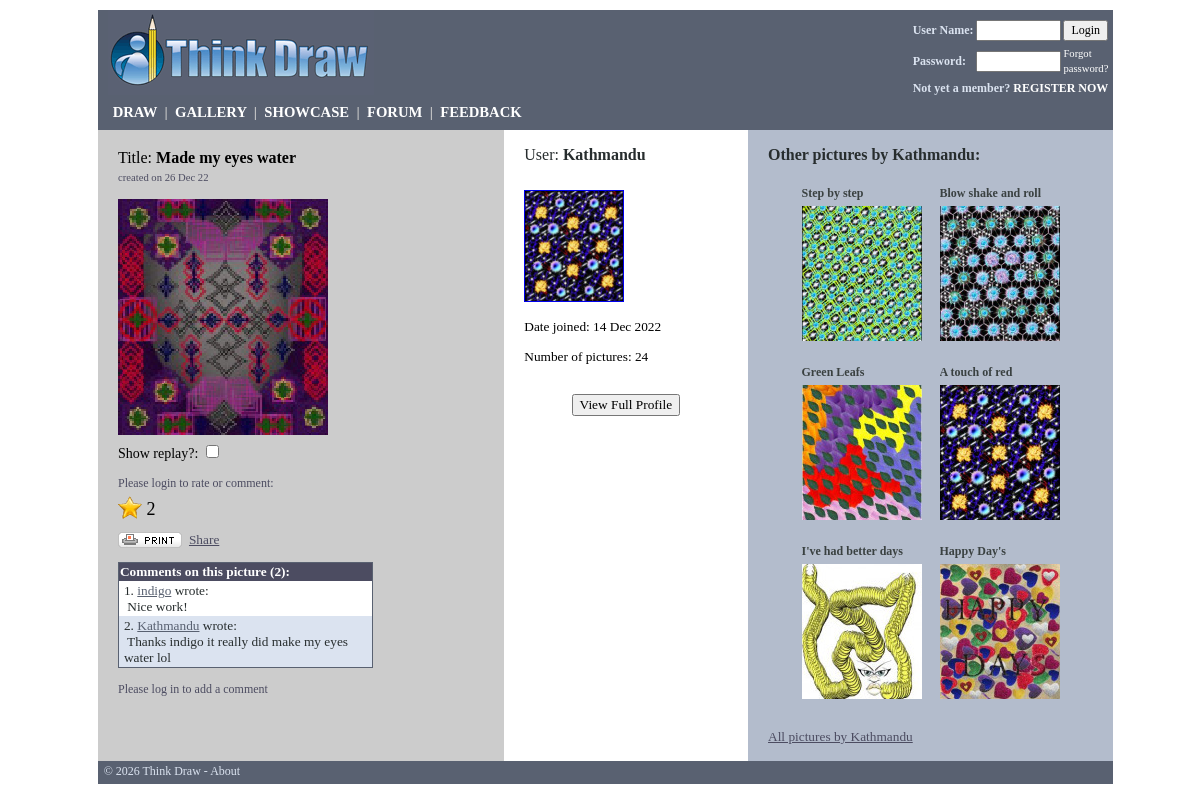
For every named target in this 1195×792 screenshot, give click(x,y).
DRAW (135, 112)
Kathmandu (168, 625)
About (225, 771)
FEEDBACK (480, 112)
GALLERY (210, 112)
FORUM (394, 112)
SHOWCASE (306, 112)
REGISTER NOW (1060, 88)
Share (204, 539)
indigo (154, 590)
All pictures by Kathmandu (840, 736)
